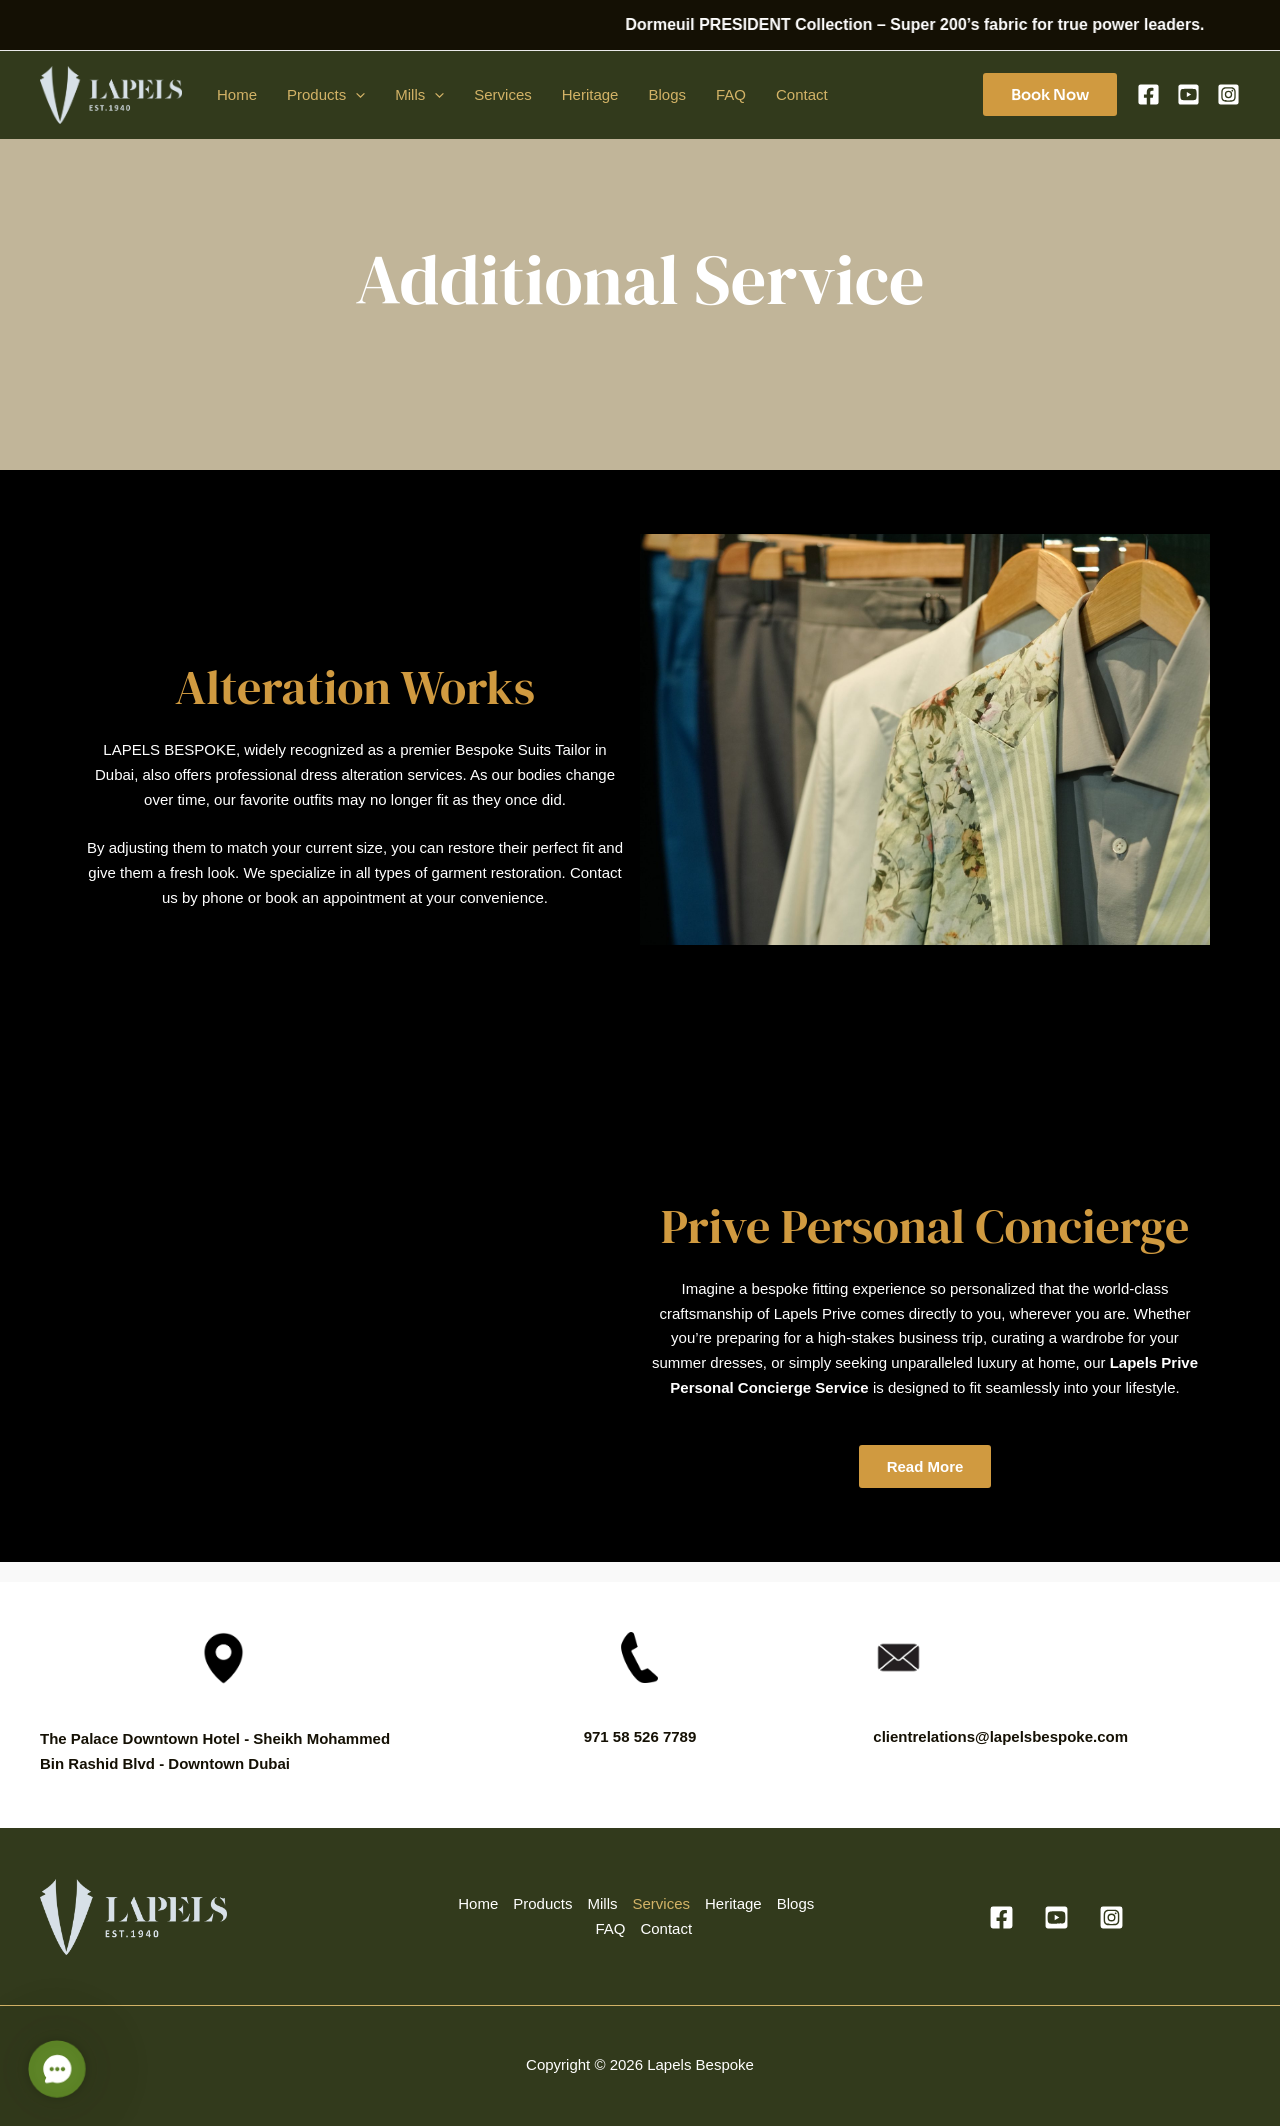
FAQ (731, 94)
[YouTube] (1188, 94)
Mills (419, 95)
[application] (355, 95)
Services (503, 94)
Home (237, 94)
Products (326, 95)
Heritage (590, 94)
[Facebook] (1148, 94)
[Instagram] (1228, 94)
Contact (802, 94)
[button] (1050, 94)
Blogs (667, 94)
